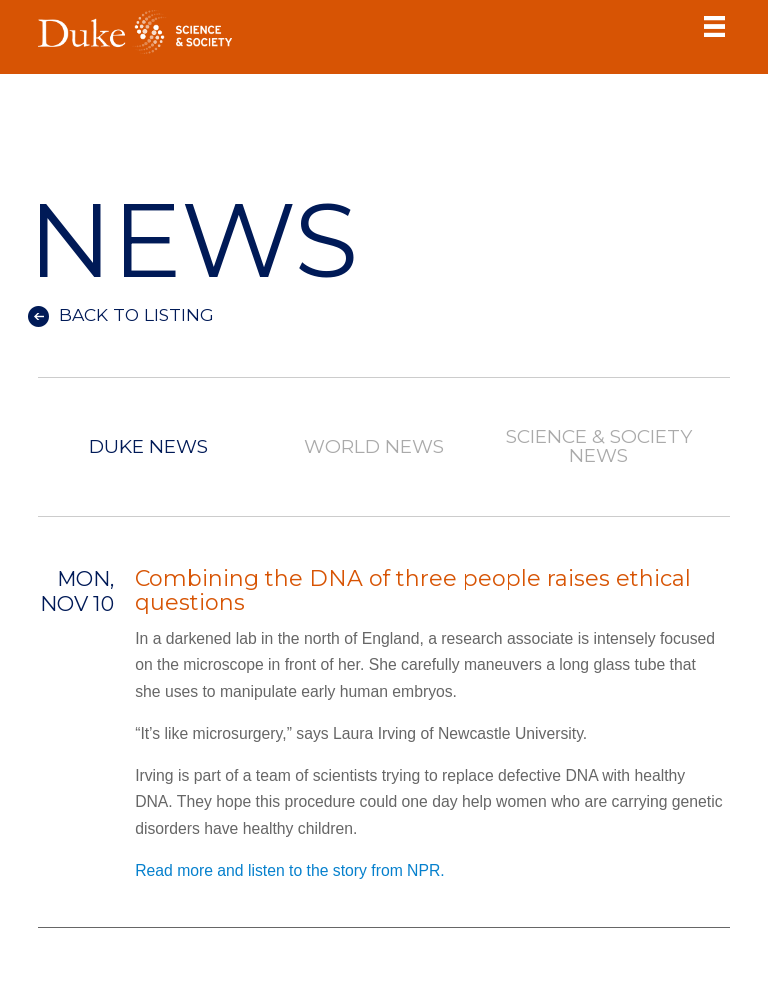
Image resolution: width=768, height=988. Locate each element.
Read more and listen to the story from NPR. (290, 870)
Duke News (148, 447)
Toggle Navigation (715, 26)
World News (374, 447)
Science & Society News (599, 447)
